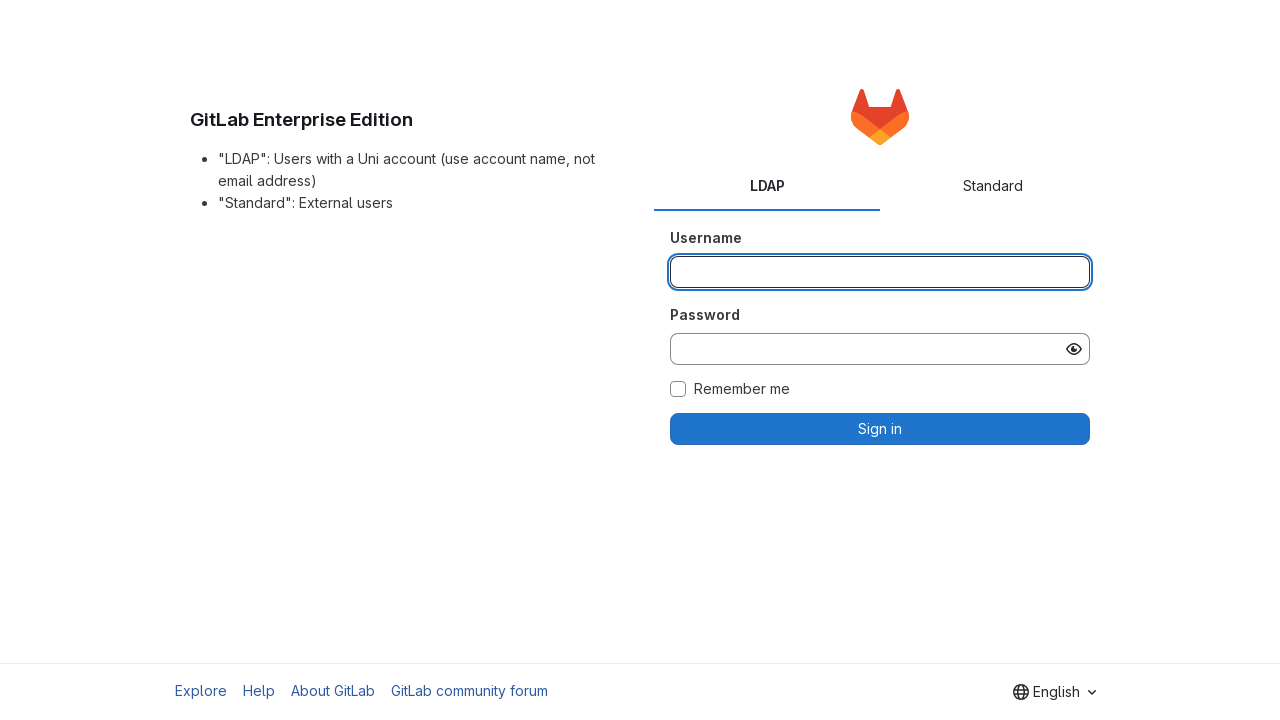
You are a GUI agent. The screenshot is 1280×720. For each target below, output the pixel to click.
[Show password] (1074, 349)
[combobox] (1054, 692)
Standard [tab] (993, 185)
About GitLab (333, 690)
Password (705, 314)
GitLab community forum (469, 690)
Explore (201, 690)
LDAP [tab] (767, 185)
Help (259, 690)
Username (706, 237)
